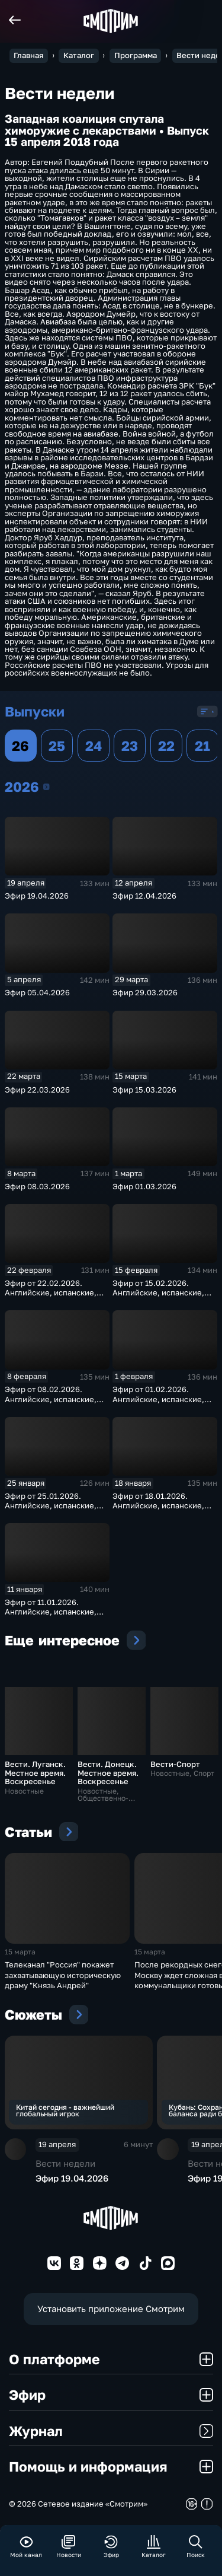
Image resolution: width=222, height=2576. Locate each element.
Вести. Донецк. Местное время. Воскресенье (108, 1773)
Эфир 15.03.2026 (144, 1089)
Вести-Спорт (175, 1764)
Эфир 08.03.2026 (37, 1186)
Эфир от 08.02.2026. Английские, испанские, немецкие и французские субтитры (53, 1403)
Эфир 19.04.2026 (37, 895)
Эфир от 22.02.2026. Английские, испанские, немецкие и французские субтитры (53, 1297)
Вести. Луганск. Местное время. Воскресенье (35, 1773)
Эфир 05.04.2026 (37, 992)
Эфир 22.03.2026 (37, 1089)
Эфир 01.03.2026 (144, 1186)
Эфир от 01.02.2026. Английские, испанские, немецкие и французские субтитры (160, 1403)
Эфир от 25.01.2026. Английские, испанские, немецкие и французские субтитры (53, 1510)
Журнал (111, 2430)
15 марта (20, 1952)
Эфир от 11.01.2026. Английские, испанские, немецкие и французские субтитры (53, 1616)
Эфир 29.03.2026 (145, 992)
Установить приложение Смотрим (111, 2308)
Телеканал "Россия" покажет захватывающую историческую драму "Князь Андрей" (63, 1975)
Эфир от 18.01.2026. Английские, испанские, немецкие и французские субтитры (160, 1510)
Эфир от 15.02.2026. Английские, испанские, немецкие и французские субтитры (160, 1297)
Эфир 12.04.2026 (144, 895)
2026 (46, 786)
